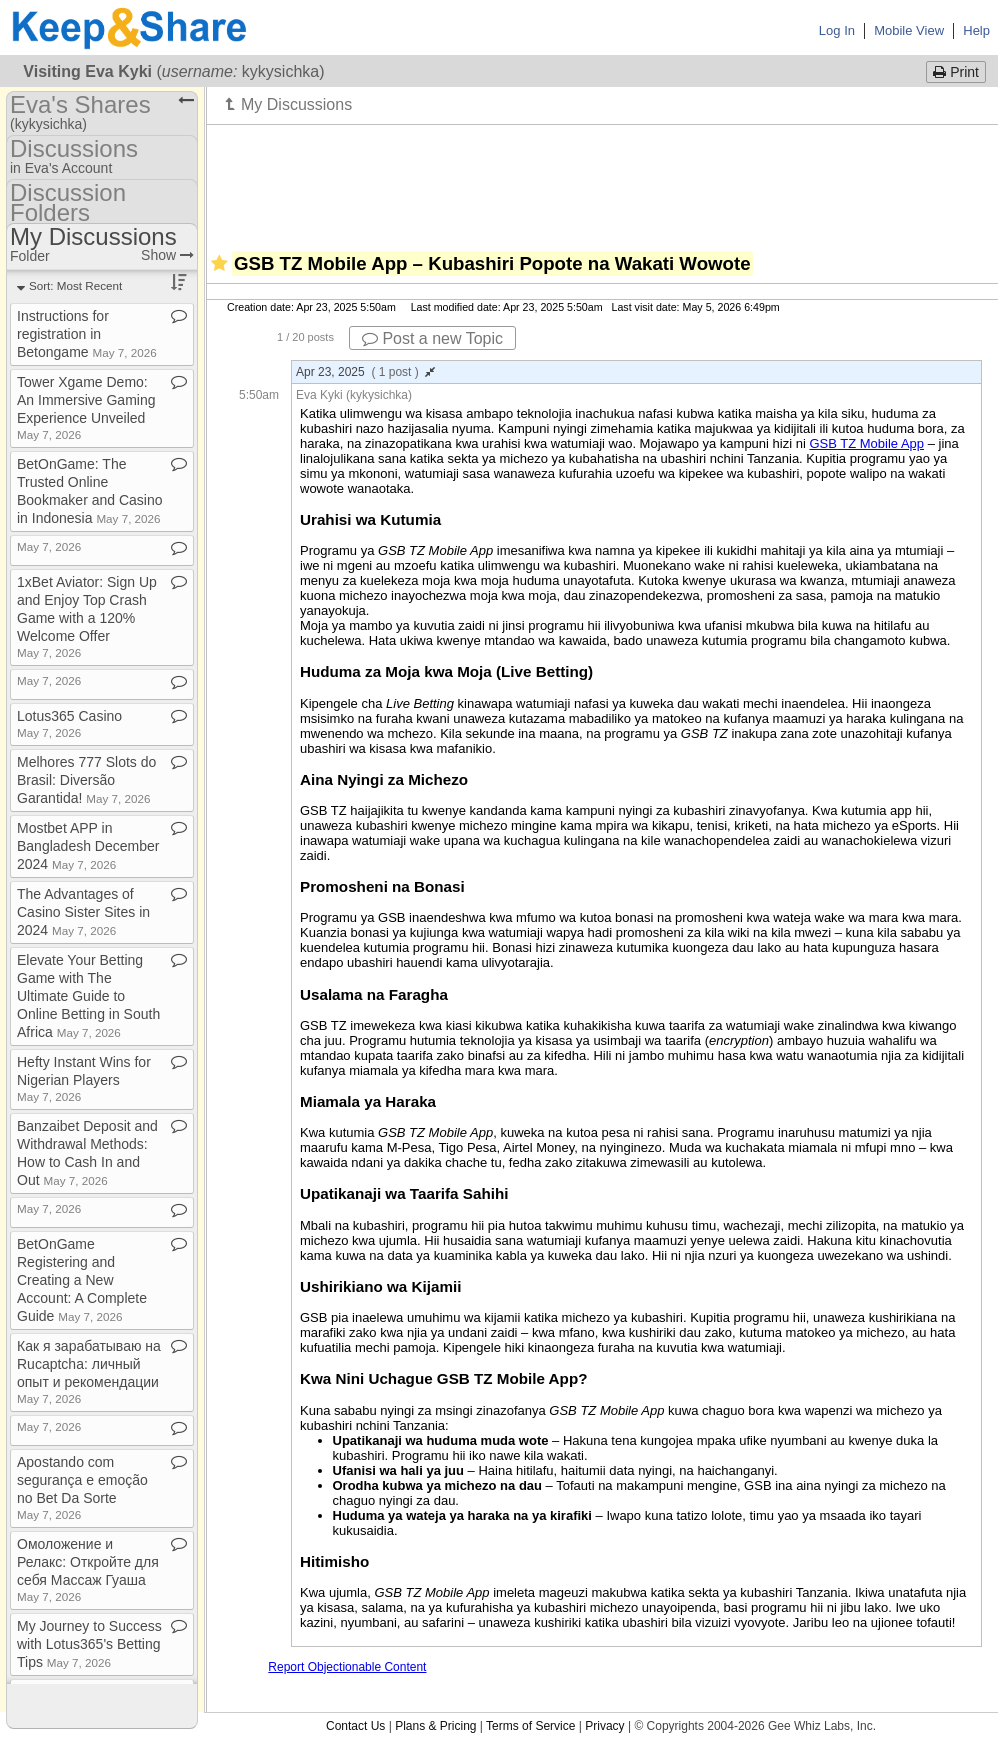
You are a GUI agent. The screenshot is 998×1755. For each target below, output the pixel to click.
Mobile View (909, 30)
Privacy (604, 1726)
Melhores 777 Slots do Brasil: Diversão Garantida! (86, 780)
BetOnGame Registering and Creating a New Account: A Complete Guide (82, 1280)
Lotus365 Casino (69, 723)
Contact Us (355, 1726)
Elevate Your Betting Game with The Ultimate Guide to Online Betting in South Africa (88, 996)
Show (167, 255)
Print (956, 72)
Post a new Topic (432, 338)
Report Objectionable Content (347, 1667)
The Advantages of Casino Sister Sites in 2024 (83, 912)
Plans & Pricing (435, 1726)
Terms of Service (530, 1726)
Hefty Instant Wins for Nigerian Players (84, 1078)
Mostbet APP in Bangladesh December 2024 (88, 846)
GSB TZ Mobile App (866, 443)
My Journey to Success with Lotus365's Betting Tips (89, 1644)
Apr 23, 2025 (365, 372)
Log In (837, 30)
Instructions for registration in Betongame (87, 334)
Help (976, 30)
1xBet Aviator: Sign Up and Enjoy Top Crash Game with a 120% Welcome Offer (87, 616)
